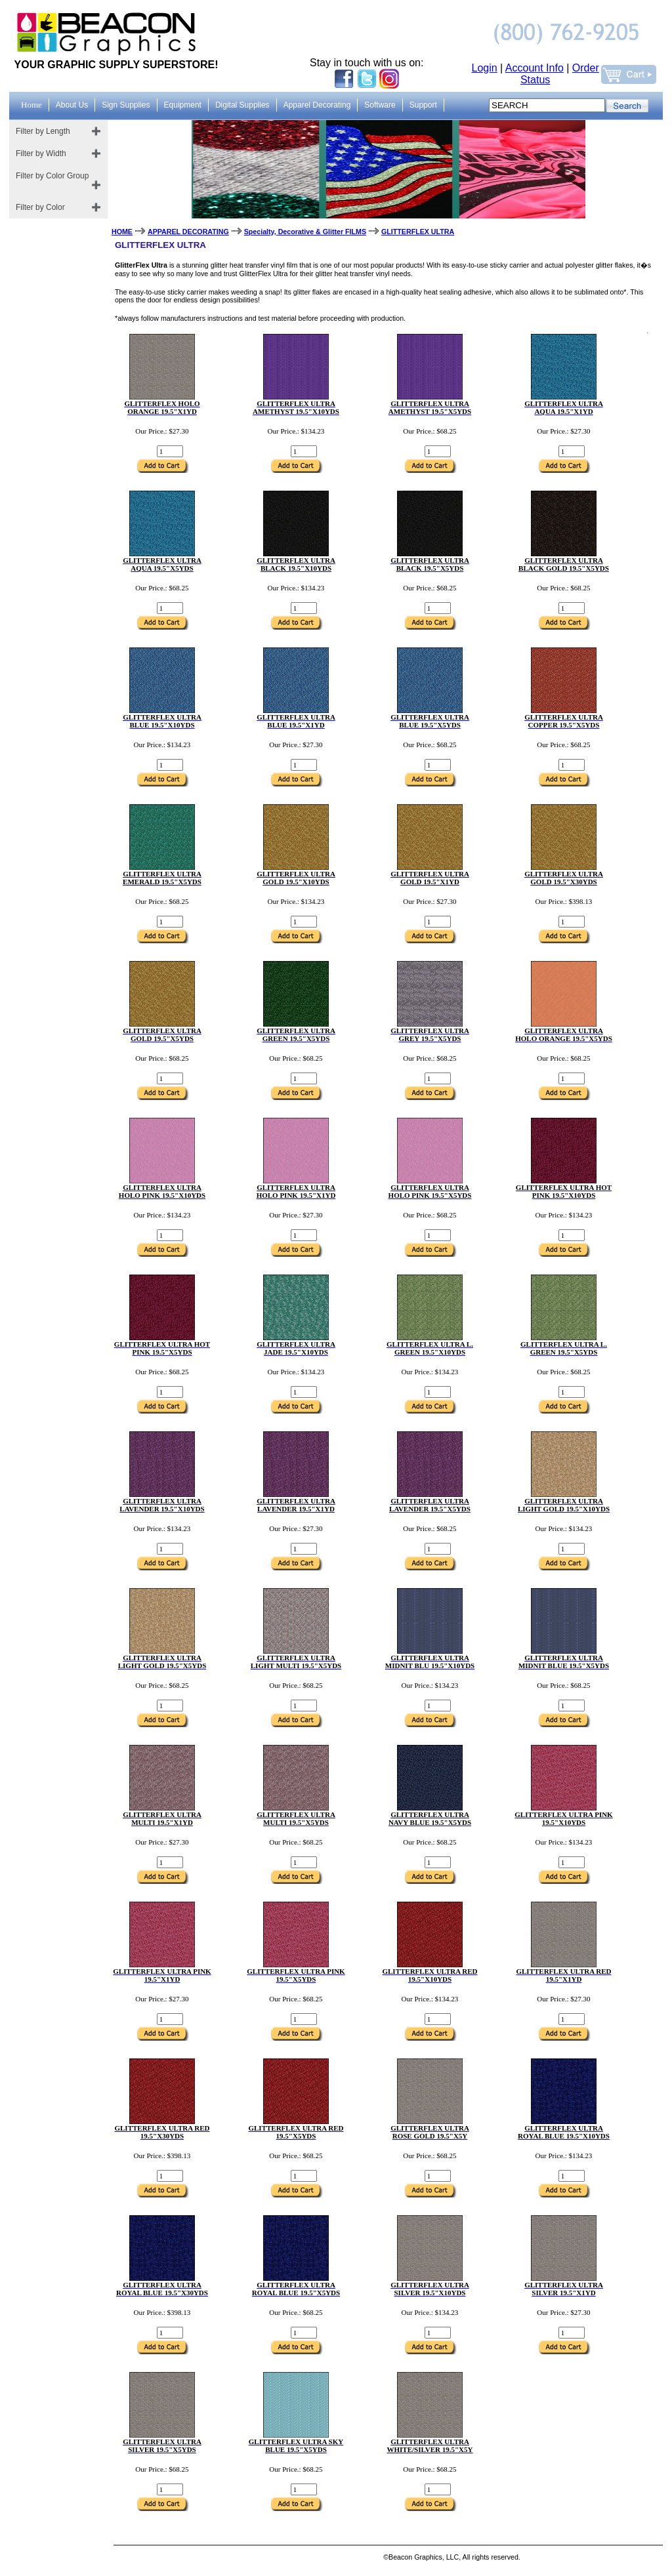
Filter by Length (43, 131)
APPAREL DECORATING (188, 231)
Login (484, 67)
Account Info (534, 67)
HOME (122, 231)
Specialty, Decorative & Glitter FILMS (305, 231)
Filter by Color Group (52, 175)
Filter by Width (41, 153)
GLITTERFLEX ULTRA (417, 231)
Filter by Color (40, 207)
